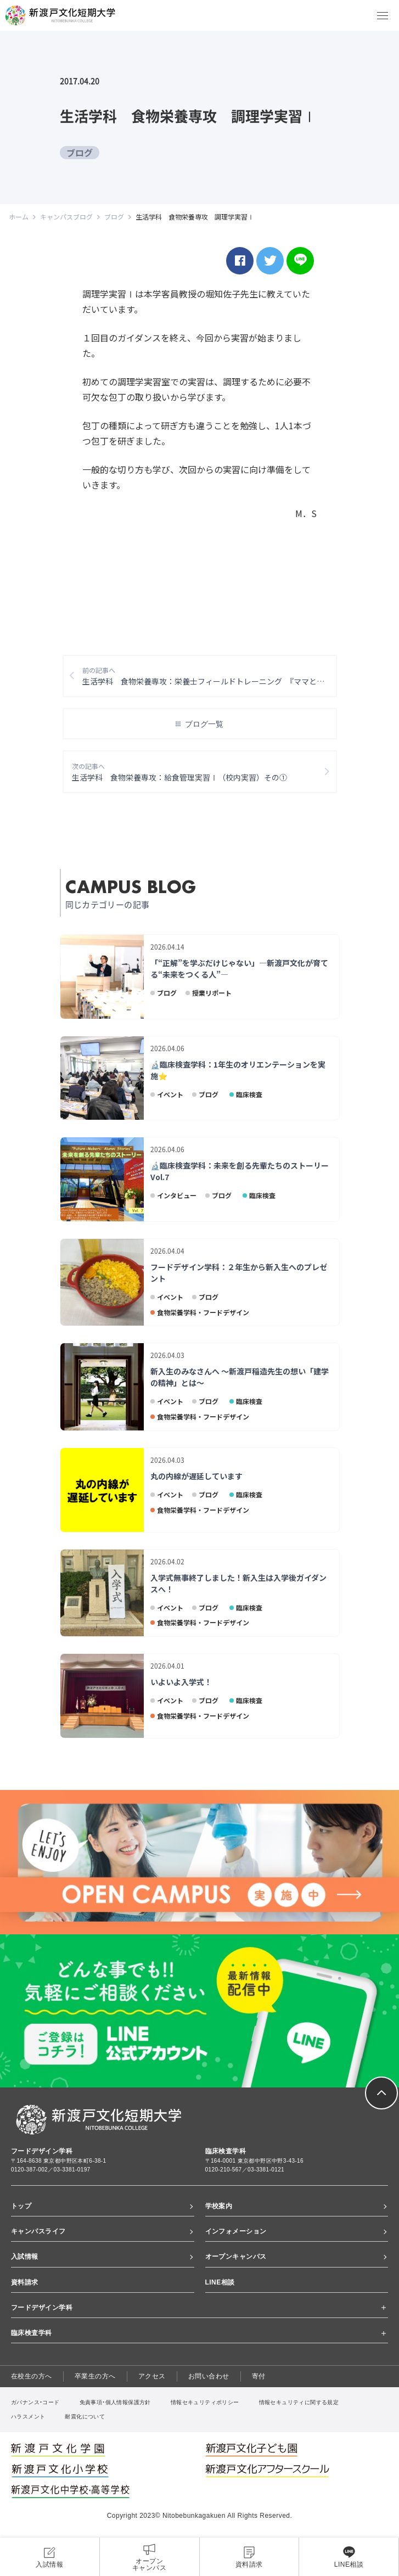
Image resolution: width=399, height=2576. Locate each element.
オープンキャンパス (236, 2257)
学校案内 (219, 2206)
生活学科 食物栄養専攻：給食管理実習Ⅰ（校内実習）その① (180, 772)
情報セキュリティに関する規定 (299, 2403)
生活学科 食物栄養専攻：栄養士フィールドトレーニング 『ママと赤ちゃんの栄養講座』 (210, 676)
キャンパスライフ (38, 2232)
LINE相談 (220, 2283)
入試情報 (24, 2257)
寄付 (259, 2377)
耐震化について (85, 2418)
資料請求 (24, 2283)
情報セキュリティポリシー (205, 2403)
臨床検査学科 (31, 2333)
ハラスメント (28, 2418)
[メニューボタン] (382, 15)
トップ (21, 2206)
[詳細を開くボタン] (382, 2308)
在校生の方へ (31, 2377)
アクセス (152, 2377)
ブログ (79, 152)
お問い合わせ (208, 2377)
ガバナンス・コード (35, 2403)
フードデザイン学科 (41, 2308)
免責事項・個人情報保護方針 (115, 2403)
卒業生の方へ (95, 2377)
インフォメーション (236, 2232)
